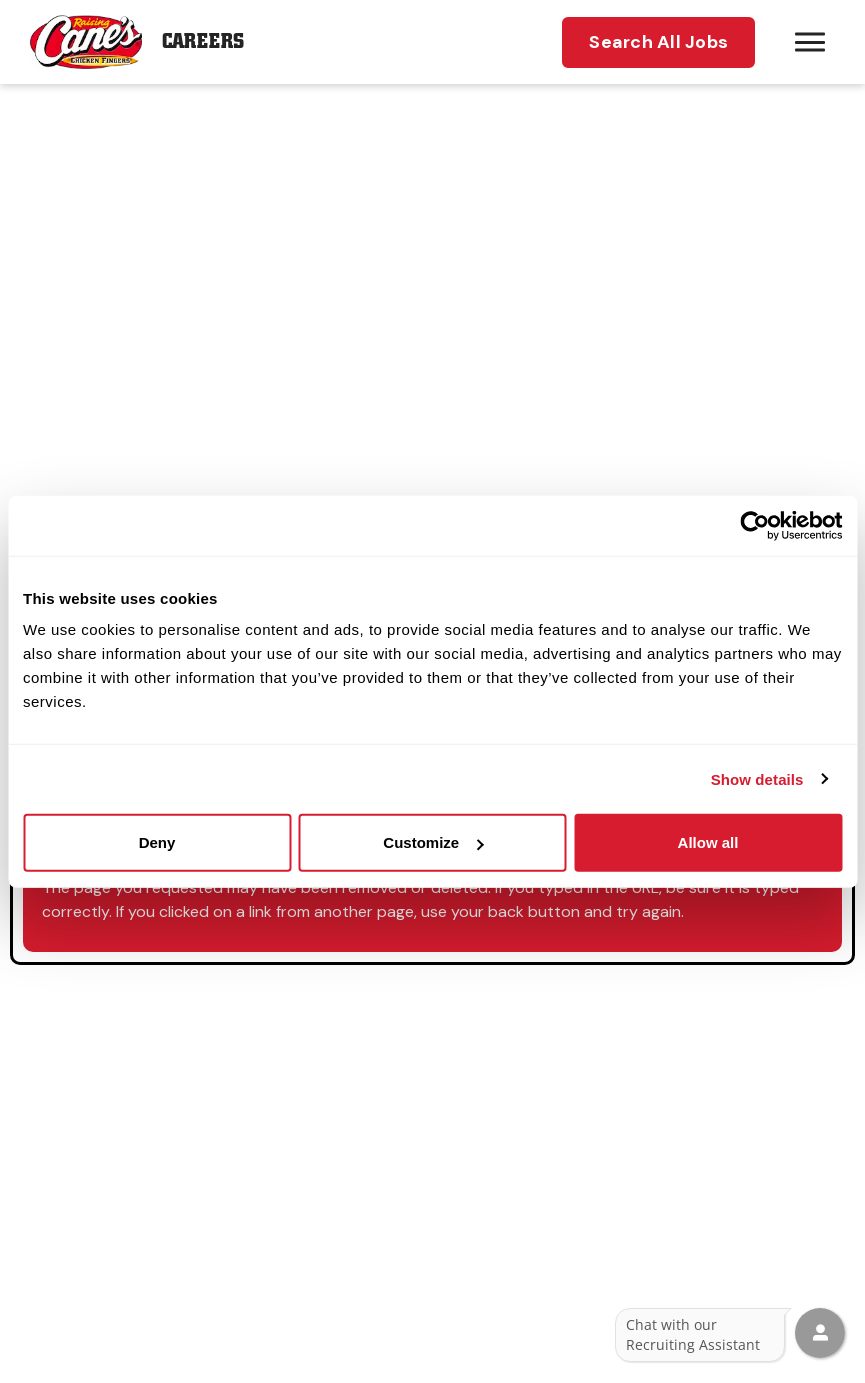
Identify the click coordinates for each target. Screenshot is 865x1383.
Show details (757, 778)
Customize (433, 842)
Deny (157, 842)
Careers (203, 41)
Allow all (708, 842)
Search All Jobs (658, 42)
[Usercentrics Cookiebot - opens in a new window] (754, 525)
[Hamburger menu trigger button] (810, 42)
